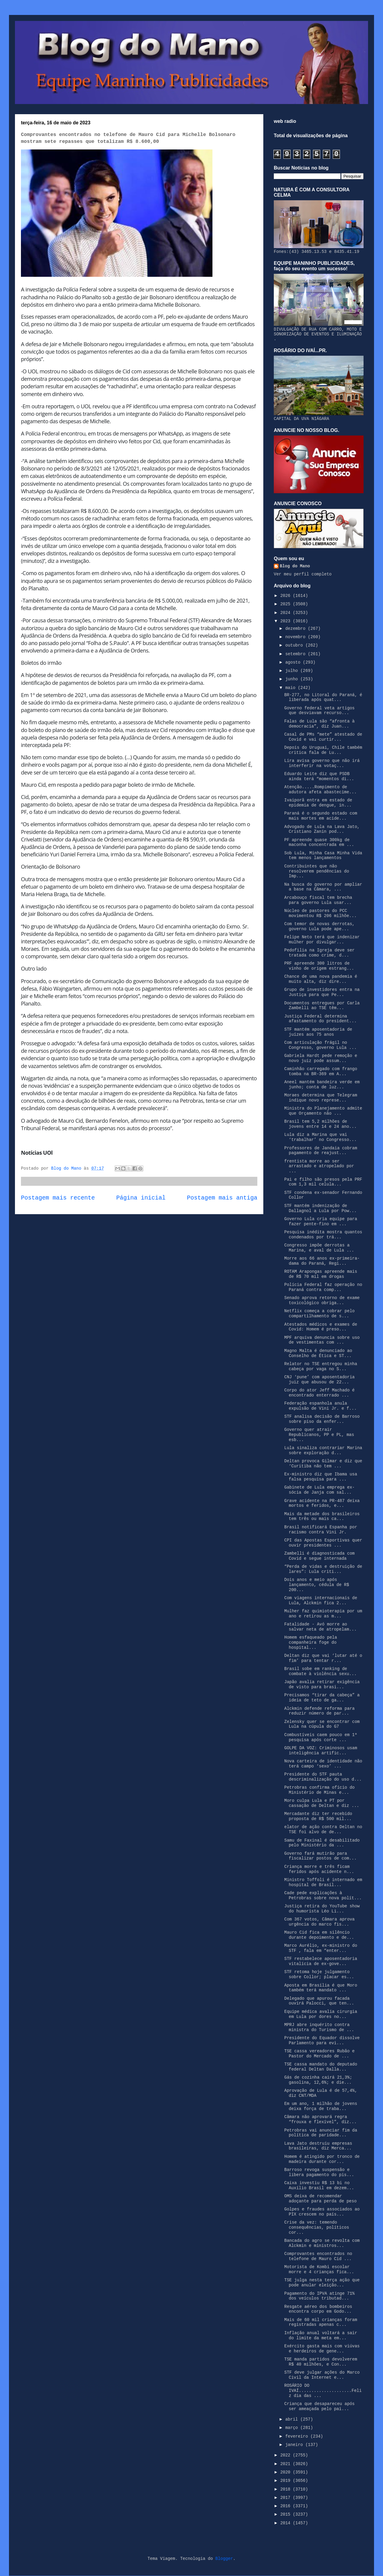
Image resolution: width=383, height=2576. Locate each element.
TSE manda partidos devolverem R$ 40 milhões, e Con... (320, 2362)
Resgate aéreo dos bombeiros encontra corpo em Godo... (318, 2309)
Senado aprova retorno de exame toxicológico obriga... (322, 1300)
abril (292, 2419)
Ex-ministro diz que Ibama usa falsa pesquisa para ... (320, 1477)
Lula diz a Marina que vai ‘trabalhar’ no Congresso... (320, 1137)
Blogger (224, 2558)
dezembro (296, 628)
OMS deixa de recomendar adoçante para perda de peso (320, 2199)
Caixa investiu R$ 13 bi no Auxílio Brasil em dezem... (319, 2185)
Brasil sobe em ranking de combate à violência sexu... (320, 1671)
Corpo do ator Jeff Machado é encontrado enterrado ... (319, 1393)
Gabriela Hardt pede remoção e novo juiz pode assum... (320, 1058)
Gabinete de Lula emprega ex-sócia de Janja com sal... (319, 1490)
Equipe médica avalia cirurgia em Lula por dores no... (320, 2014)
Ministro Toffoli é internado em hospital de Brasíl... (323, 1882)
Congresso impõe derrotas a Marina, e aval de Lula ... (319, 1248)
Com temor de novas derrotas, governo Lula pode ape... (319, 926)
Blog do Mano (295, 566)
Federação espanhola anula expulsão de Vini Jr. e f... (320, 1406)
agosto (294, 662)
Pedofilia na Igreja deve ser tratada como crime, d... (319, 953)
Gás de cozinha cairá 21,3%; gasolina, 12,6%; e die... (318, 2080)
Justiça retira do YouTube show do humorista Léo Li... (322, 1909)
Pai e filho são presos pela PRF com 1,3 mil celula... (323, 1182)
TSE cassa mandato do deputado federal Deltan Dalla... (320, 2067)
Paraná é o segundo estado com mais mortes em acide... (320, 816)
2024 (286, 612)
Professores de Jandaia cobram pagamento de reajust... (320, 1151)
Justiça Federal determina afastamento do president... (320, 1019)
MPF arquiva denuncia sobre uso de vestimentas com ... (322, 1340)
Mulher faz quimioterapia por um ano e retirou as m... (323, 1614)
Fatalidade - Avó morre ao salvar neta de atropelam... (320, 1627)
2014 (286, 2523)
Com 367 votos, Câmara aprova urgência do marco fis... (319, 1922)
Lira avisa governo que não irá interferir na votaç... (322, 763)
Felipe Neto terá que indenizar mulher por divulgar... (322, 940)
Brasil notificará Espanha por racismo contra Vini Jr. (320, 1530)
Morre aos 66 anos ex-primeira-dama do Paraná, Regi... (322, 1261)
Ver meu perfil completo (303, 574)
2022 (286, 2455)
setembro (296, 654)
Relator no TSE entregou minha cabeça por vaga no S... (320, 1366)
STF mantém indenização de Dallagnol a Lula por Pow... (320, 1208)
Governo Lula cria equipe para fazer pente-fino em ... (320, 1221)
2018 (286, 2489)
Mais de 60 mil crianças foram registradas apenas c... (320, 2322)
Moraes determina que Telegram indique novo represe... (320, 1098)
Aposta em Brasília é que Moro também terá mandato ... (320, 1988)
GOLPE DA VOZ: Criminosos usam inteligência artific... (320, 1750)
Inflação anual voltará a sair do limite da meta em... (320, 2335)
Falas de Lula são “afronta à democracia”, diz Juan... (319, 724)
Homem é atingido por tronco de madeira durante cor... (322, 2159)
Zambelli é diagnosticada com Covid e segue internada (319, 1556)
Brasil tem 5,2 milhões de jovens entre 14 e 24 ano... (320, 1124)
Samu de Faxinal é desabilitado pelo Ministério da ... (322, 1843)
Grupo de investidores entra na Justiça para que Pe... (322, 992)
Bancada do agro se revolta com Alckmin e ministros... (322, 2243)
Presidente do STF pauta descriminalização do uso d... (323, 1777)
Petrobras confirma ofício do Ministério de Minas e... (319, 1790)
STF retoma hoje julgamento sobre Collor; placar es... (319, 1974)
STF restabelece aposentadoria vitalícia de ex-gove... (320, 1961)
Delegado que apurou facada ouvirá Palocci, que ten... (319, 2001)
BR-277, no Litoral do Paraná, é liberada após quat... (323, 697)
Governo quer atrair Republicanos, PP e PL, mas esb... (319, 1434)
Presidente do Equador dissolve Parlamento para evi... (322, 2040)
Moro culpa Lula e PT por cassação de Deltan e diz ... (321, 1803)
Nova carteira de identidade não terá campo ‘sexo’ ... (323, 1764)
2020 (286, 2472)
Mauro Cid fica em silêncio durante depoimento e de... (319, 1935)
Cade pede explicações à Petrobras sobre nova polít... (323, 1895)
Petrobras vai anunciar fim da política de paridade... (320, 2133)
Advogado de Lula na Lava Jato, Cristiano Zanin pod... (322, 829)
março (292, 2427)
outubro (295, 645)
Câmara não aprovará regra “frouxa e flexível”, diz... (320, 2119)
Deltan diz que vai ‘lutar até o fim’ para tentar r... (323, 1658)
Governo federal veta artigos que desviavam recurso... (319, 711)
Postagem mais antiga (222, 1198)
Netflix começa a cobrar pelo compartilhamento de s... (319, 1313)
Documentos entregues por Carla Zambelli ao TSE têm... (322, 1006)
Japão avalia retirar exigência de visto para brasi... (322, 1684)
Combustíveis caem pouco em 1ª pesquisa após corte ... (320, 1737)
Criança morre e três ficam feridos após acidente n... (319, 1869)
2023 (286, 621)
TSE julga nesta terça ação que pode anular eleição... (322, 2283)
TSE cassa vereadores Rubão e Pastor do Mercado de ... (319, 2054)
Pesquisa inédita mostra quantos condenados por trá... (323, 1235)
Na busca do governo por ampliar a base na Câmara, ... (323, 887)
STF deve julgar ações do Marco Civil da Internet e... (322, 2375)
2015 (286, 2514)
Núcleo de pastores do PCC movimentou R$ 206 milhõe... (320, 913)
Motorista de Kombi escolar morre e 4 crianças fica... (319, 2269)
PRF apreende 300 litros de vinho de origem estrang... (319, 966)
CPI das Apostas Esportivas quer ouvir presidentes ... (323, 1543)
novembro (296, 637)
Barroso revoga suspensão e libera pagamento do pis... (319, 2172)
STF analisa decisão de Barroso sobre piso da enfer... (322, 1419)
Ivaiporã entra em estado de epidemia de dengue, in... (318, 803)
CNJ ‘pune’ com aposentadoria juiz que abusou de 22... (319, 1380)
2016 (286, 2506)
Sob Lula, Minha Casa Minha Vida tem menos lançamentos (323, 856)
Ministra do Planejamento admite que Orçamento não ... (323, 1111)
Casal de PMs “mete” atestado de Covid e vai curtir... (323, 737)
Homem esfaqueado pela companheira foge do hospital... (310, 1642)
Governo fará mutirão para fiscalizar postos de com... (320, 1856)
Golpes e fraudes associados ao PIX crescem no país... (322, 2212)
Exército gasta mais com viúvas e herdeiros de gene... (322, 2349)
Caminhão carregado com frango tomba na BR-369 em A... (320, 1071)
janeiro (295, 2444)
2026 (286, 595)
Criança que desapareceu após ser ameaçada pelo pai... (319, 2406)
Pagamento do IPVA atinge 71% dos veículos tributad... (319, 2296)
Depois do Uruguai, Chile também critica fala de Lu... (323, 750)
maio (291, 687)
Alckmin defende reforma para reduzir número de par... (319, 1711)
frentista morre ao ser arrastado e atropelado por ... (319, 1166)
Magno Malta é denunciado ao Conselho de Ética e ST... (318, 1353)
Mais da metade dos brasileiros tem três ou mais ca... (322, 1516)
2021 (286, 2464)
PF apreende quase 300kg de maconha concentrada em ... (319, 842)
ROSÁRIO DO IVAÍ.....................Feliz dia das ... (323, 2390)
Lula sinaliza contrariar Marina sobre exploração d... (323, 1450)
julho (292, 670)
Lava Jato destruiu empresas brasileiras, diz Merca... (318, 2146)
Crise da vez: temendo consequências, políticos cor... (316, 2227)
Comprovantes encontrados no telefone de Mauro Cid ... (318, 2256)
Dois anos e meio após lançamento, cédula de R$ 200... (316, 1584)
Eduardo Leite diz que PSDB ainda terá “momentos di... (319, 776)
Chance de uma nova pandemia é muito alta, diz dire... (320, 979)
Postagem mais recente (58, 1198)
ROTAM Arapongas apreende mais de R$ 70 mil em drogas (320, 1274)
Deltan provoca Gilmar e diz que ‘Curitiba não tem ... (323, 1464)
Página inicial (141, 1198)
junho (292, 679)
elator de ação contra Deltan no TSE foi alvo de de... (323, 1829)
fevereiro (297, 2436)
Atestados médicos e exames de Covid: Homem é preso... (320, 1327)
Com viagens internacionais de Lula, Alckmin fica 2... (320, 1600)
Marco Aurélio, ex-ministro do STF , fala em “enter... (320, 1948)
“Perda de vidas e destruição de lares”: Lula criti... (323, 1569)
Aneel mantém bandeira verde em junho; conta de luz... (322, 1085)
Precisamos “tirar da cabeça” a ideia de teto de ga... (322, 1698)
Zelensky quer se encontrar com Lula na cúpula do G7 (322, 1724)
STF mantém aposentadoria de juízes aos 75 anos (318, 1032)
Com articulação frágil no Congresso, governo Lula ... (320, 1045)
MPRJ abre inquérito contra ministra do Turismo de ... (319, 2027)
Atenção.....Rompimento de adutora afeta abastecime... (320, 790)
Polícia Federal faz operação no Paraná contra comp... (323, 1287)
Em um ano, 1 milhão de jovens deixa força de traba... (320, 2106)
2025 (286, 604)
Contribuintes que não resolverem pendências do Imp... (316, 871)
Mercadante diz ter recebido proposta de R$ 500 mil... (318, 1816)
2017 (286, 2497)
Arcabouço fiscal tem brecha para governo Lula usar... (318, 900)
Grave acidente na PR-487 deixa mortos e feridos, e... (322, 1503)
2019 (286, 2480)
